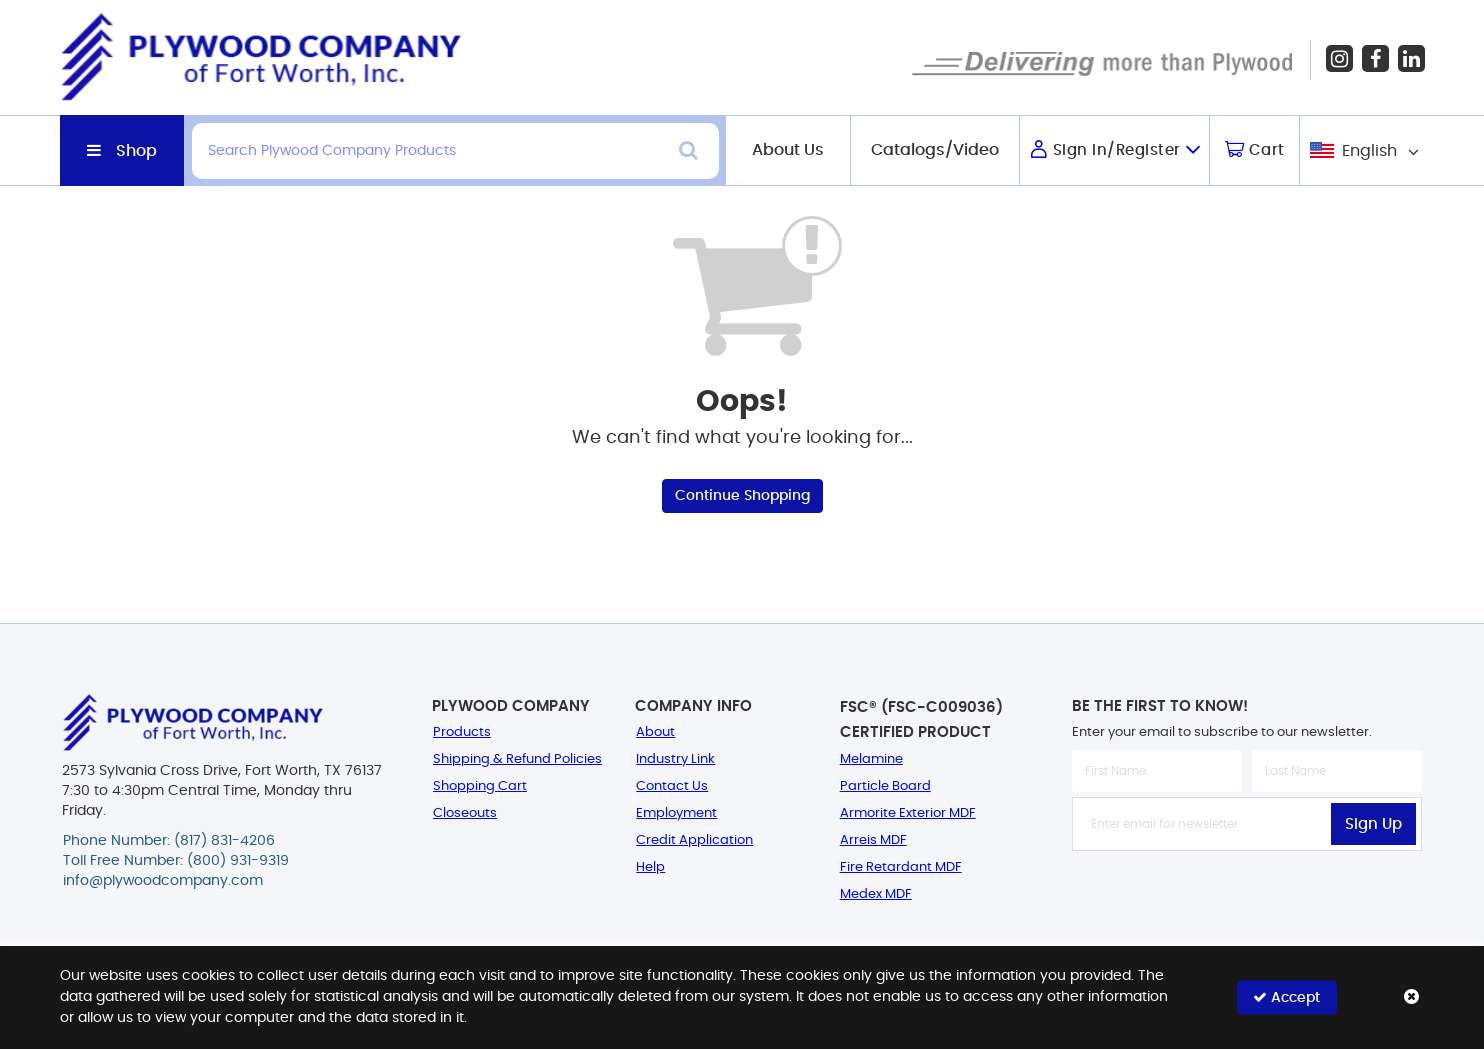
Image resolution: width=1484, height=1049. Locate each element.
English (1369, 151)
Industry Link (675, 759)
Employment (676, 813)
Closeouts (465, 813)
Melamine (871, 759)
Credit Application (694, 840)
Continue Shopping (742, 496)
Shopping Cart (480, 786)
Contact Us (672, 786)
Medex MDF (876, 894)
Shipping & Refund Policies (517, 759)
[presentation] (1247, 895)
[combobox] (1362, 150)
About (655, 732)
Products (462, 732)
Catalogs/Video (935, 150)
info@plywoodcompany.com (163, 881)
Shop (136, 151)
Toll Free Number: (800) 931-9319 (176, 861)
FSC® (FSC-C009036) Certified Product (921, 720)
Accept (1286, 997)
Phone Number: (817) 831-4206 (169, 841)
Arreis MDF (873, 840)
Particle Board (885, 786)
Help (650, 867)
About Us (788, 150)
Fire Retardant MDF (901, 867)
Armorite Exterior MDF (908, 813)
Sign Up (1373, 824)
